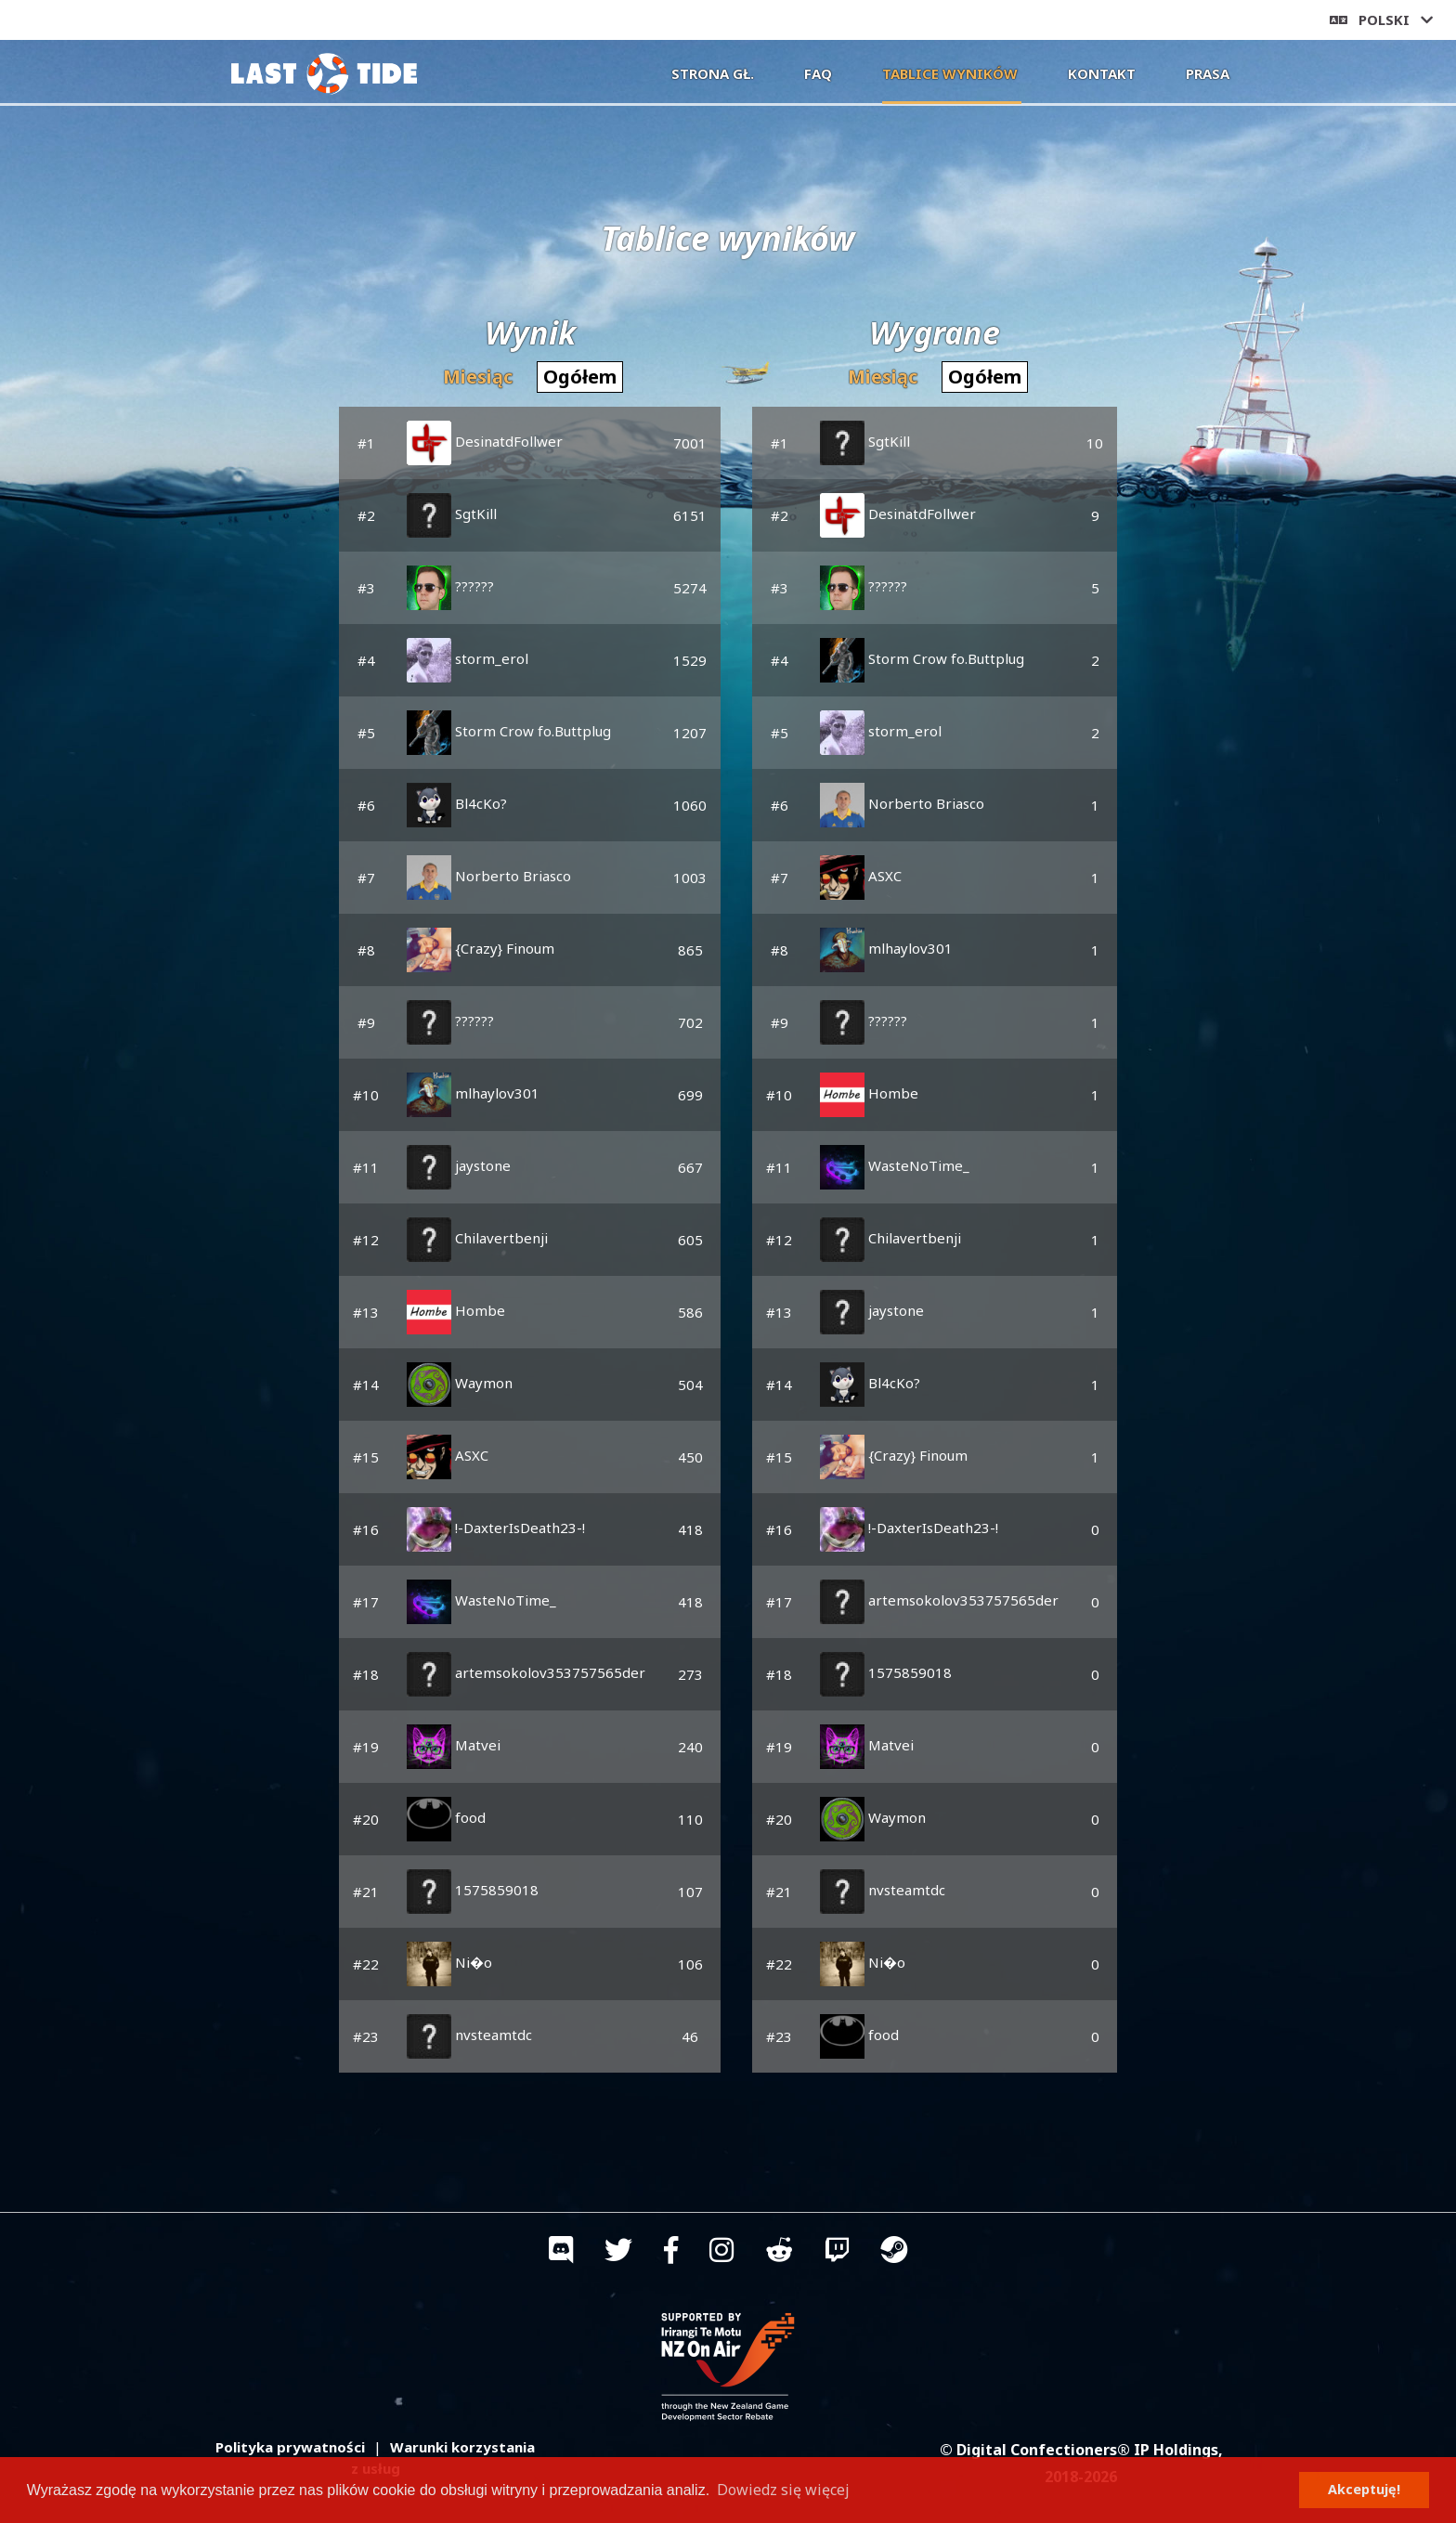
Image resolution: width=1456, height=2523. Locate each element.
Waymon (460, 1382)
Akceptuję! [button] (1364, 2489)
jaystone (459, 1165)
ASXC (447, 1455)
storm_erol (467, 658)
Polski (1381, 19)
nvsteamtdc (469, 2034)
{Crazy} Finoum (480, 948)
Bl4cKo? (457, 803)
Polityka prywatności (290, 2447)
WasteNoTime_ (481, 1600)
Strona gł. (712, 73)
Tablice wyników (951, 72)
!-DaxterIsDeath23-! (496, 1527)
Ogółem (580, 376)
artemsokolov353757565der (526, 1672)
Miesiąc (478, 376)
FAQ (818, 73)
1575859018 (473, 1889)
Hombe (456, 1310)
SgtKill (452, 513)
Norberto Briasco (489, 875)
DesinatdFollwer (485, 441)
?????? (450, 586)
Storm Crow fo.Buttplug (509, 731)
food (446, 1817)
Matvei (453, 1745)
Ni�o (449, 1962)
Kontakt (1102, 73)
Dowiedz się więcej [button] (783, 2489)
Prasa (1207, 73)
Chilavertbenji (477, 1238)
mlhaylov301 (473, 1093)
